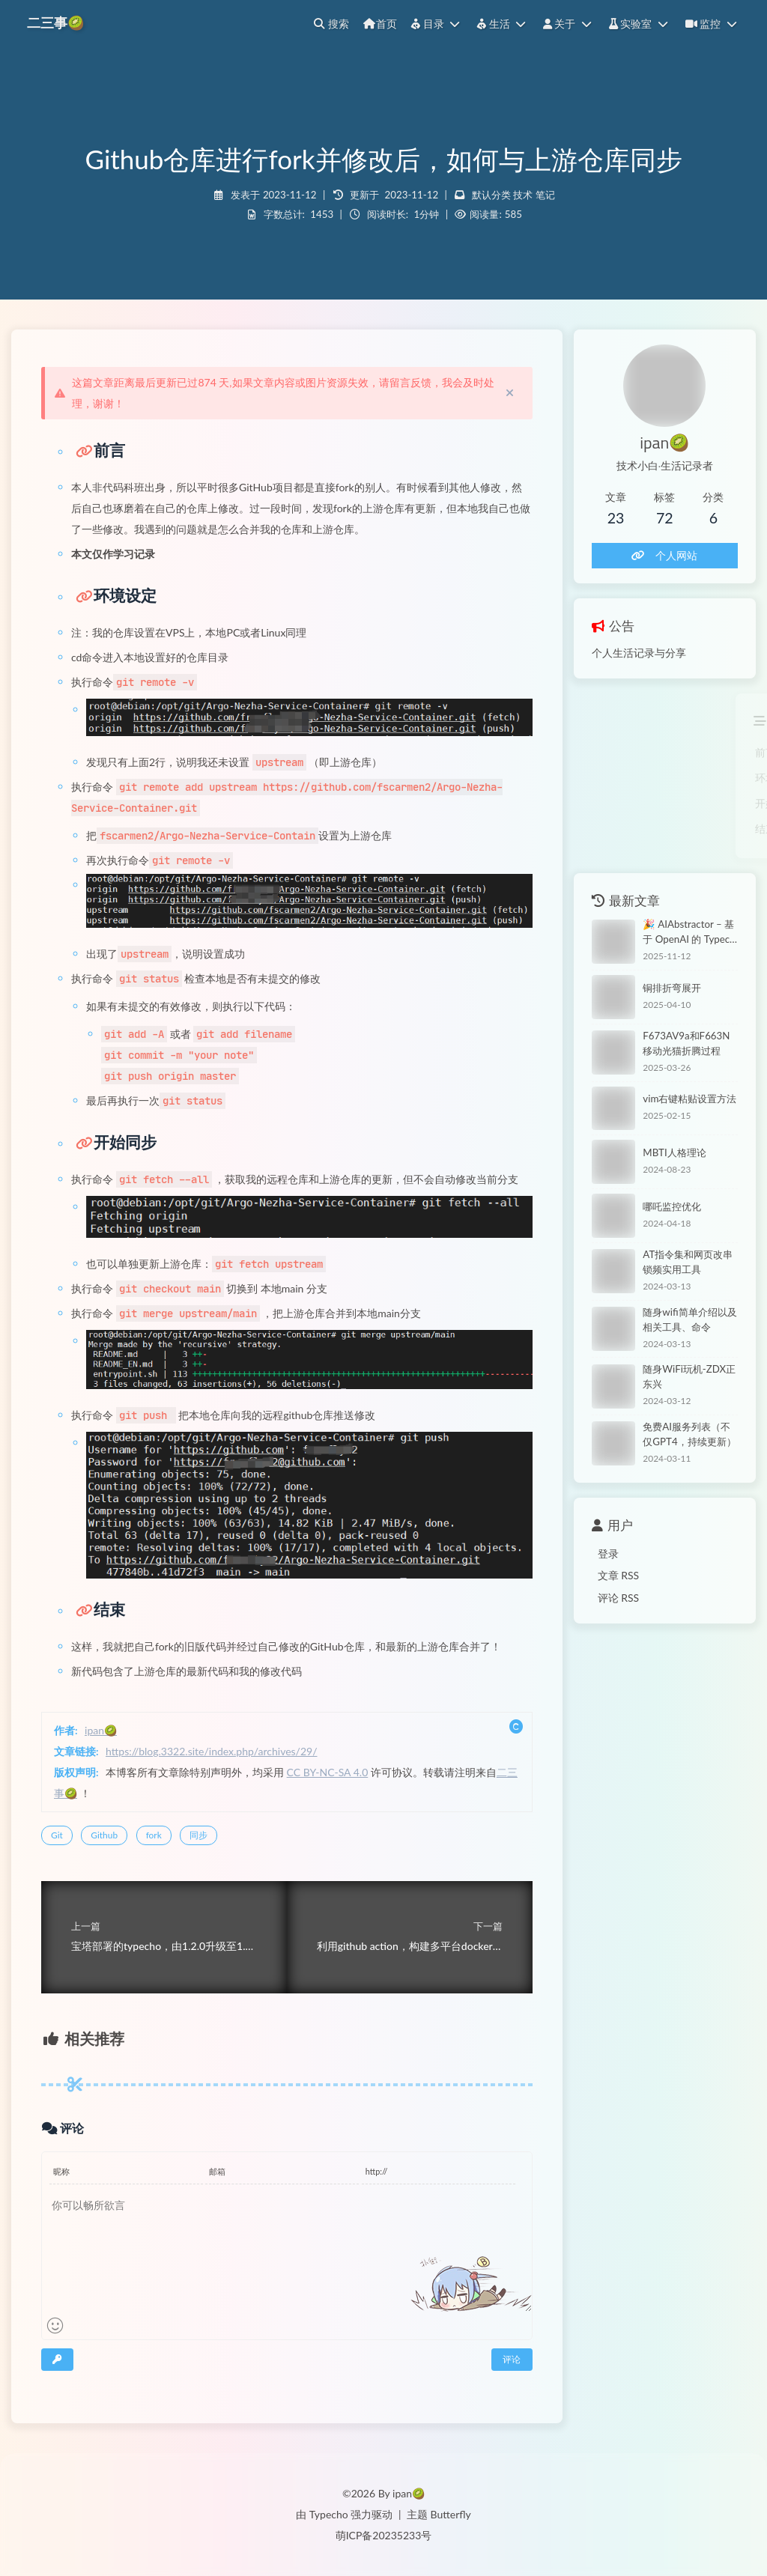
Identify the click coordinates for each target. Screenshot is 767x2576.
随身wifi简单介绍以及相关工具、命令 (689, 1319)
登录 (608, 1553)
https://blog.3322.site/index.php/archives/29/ (212, 1751)
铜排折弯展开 (672, 988)
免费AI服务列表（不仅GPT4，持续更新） (689, 1434)
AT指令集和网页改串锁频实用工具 (688, 1261)
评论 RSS (619, 1597)
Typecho (328, 2514)
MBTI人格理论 (674, 1152)
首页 (380, 23)
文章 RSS (619, 1575)
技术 (523, 195)
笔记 (545, 195)
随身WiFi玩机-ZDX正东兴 (689, 1376)
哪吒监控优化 (672, 1206)
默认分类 (491, 195)
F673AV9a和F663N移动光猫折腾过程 (686, 1043)
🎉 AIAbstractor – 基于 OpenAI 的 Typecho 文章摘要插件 (689, 932)
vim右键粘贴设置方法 (689, 1099)
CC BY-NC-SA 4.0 (328, 1772)
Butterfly (451, 2514)
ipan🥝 (101, 1730)
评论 (512, 2359)
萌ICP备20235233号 (384, 2535)
